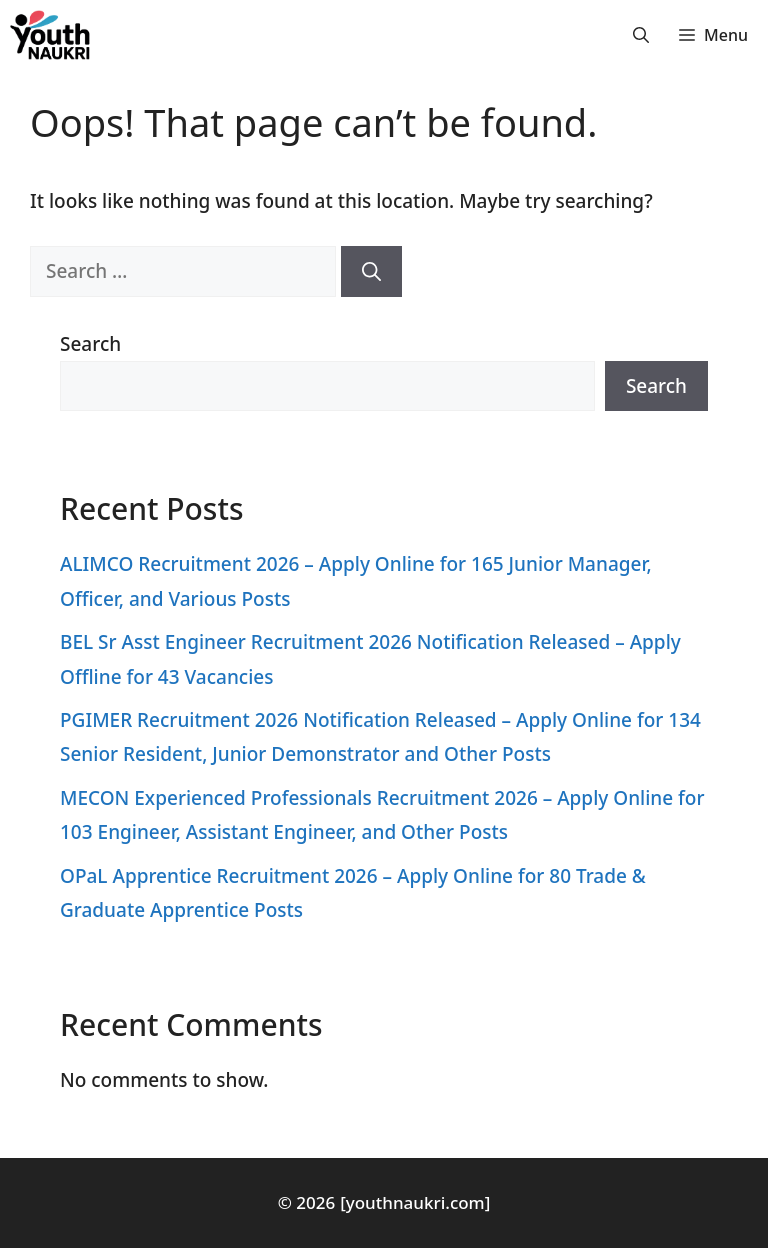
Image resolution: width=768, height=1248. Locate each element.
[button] (641, 35)
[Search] (371, 271)
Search (90, 344)
